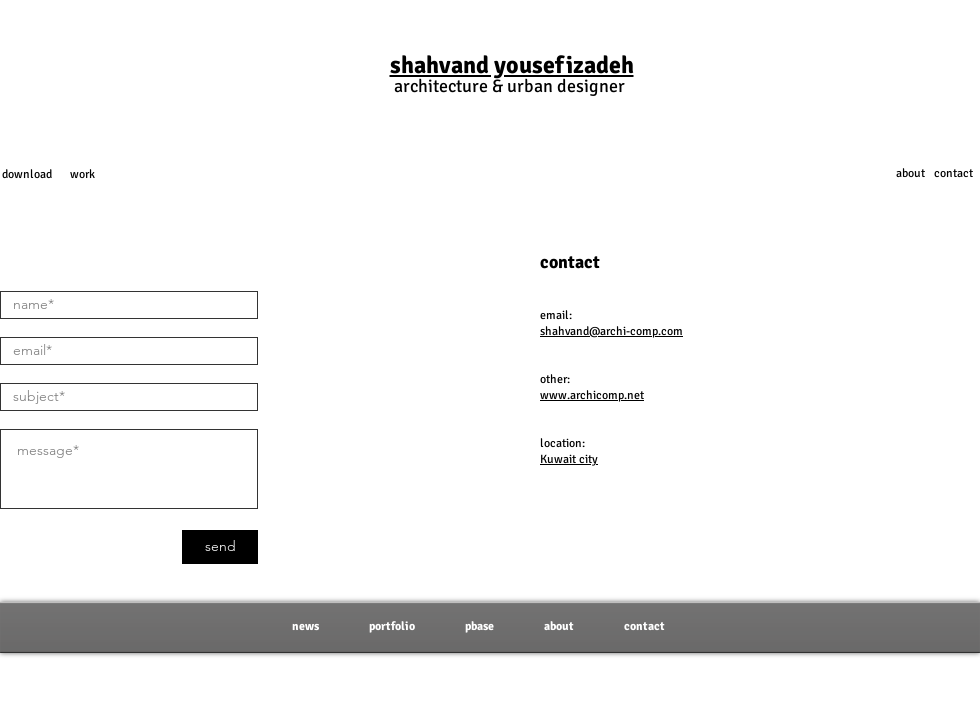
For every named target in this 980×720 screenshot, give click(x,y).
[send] (220, 547)
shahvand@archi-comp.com (611, 331)
